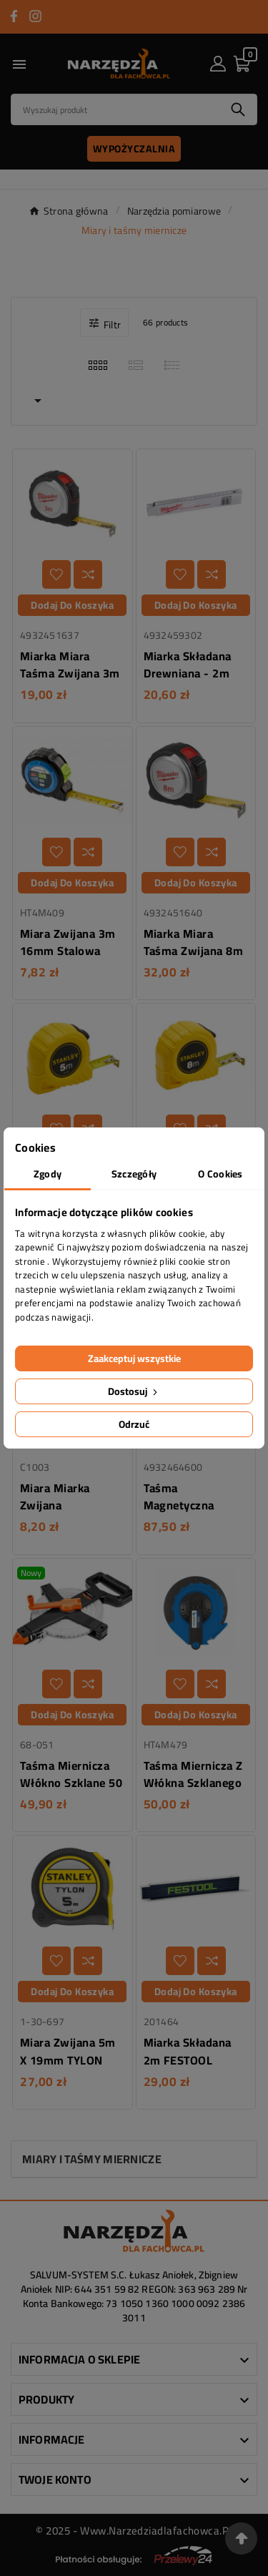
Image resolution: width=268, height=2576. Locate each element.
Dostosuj (134, 1391)
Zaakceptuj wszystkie (134, 1358)
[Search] (115, 109)
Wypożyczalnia (134, 148)
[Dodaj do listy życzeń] (56, 574)
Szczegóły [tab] (134, 1174)
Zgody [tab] (47, 1174)
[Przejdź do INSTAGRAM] (35, 16)
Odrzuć (134, 1424)
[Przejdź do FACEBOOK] (14, 16)
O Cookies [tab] (220, 1174)
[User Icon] (218, 64)
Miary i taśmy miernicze (92, 2159)
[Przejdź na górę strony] (241, 2538)
